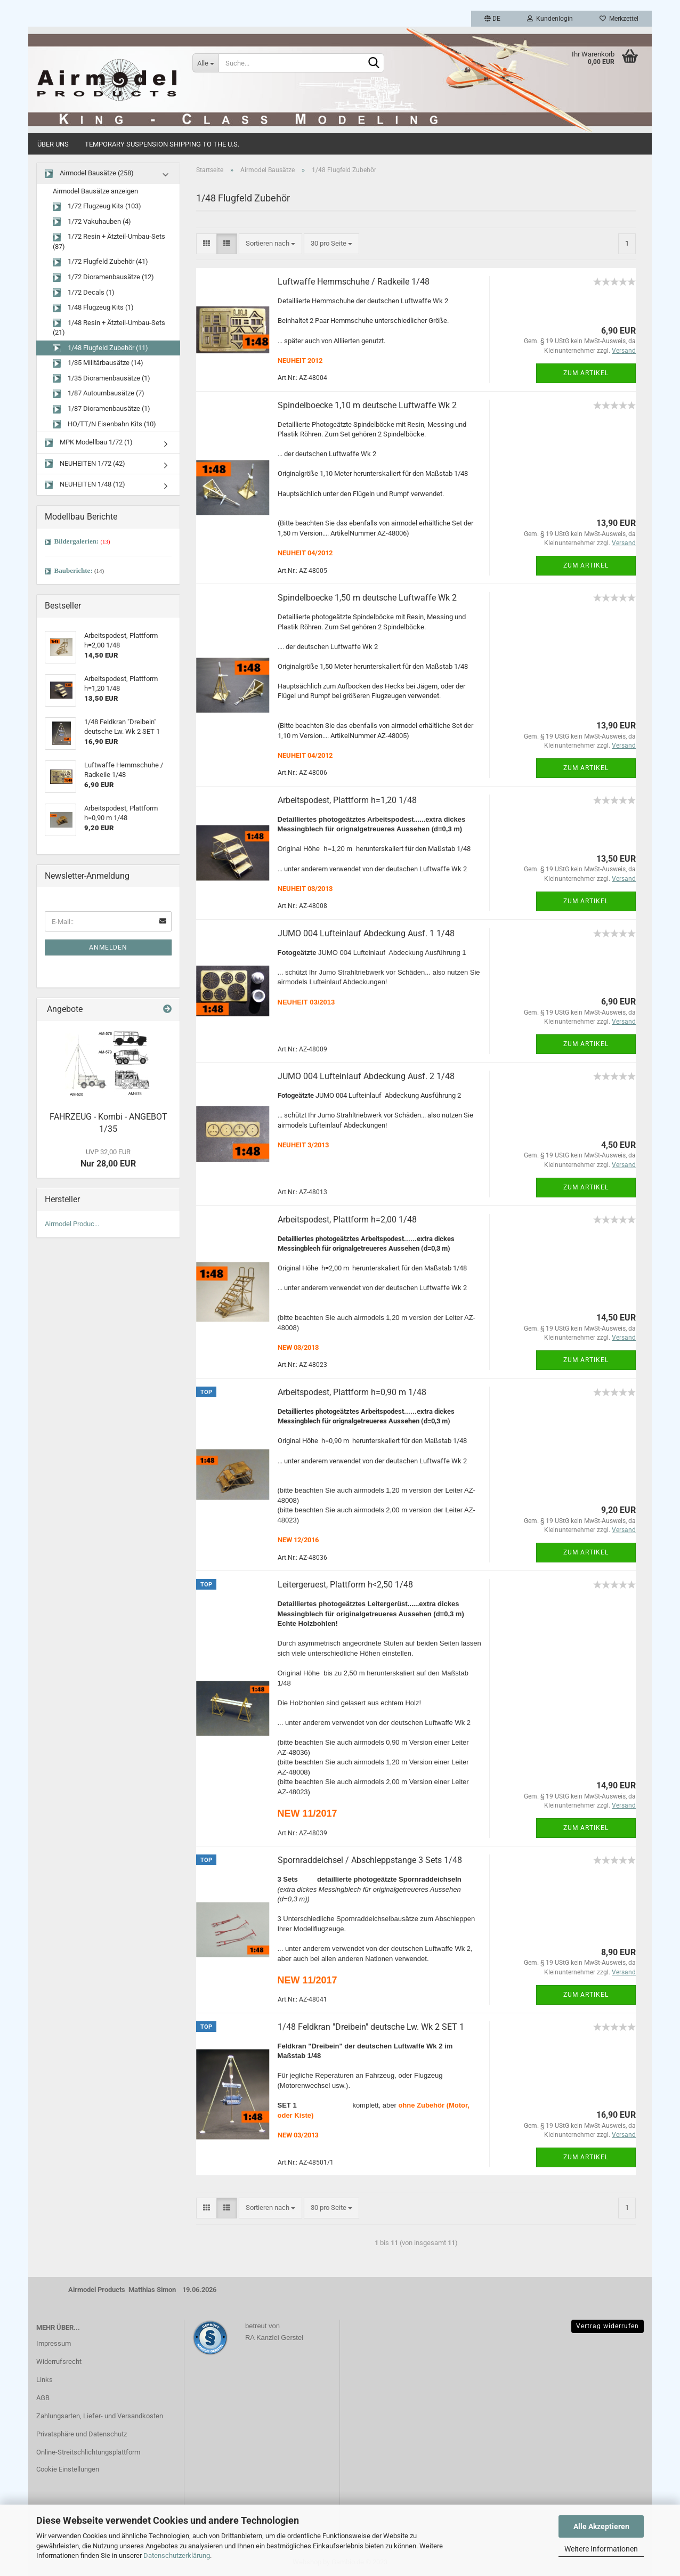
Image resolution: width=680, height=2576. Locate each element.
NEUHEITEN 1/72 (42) (85, 463)
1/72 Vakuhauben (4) (92, 221)
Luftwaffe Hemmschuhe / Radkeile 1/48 (354, 282)
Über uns (53, 144)
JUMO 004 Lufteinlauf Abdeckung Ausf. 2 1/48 (366, 1076)
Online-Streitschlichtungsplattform (88, 2452)
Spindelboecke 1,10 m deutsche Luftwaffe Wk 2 (367, 405)
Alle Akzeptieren (601, 2526)
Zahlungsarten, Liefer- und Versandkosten (99, 2416)
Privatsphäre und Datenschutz (81, 2434)
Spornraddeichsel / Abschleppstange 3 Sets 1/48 (370, 1860)
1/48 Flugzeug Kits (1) (93, 307)
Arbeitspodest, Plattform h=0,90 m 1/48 (352, 1392)
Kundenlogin (550, 18)
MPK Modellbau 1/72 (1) (89, 442)
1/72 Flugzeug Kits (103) (97, 206)
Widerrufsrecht (59, 2362)
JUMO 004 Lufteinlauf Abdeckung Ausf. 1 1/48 (366, 933)
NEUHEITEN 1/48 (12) (85, 484)
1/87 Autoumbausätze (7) (98, 393)
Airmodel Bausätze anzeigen (95, 191)
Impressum (53, 2343)
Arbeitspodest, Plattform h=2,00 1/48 (347, 1219)
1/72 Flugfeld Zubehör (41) (100, 261)
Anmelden (108, 947)
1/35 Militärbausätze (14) (98, 363)
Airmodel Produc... (72, 1224)
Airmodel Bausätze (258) (89, 173)
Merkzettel (619, 18)
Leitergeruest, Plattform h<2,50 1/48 (345, 1584)
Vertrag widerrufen (607, 2326)
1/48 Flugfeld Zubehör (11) (100, 348)
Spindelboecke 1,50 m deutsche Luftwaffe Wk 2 (367, 598)
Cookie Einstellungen (67, 2469)
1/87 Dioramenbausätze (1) (101, 409)
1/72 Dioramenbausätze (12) (103, 277)
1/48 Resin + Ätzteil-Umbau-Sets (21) (109, 328)
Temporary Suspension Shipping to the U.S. (162, 144)
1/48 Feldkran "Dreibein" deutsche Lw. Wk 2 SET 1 (371, 2027)
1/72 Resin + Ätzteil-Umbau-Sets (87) (109, 241)
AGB (43, 2398)
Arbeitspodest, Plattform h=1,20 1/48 (347, 800)
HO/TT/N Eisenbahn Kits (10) (104, 424)
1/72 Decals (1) (84, 292)
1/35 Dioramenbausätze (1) (101, 378)
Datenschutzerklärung (176, 2555)
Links (44, 2380)
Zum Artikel (586, 373)
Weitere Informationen (601, 2549)
